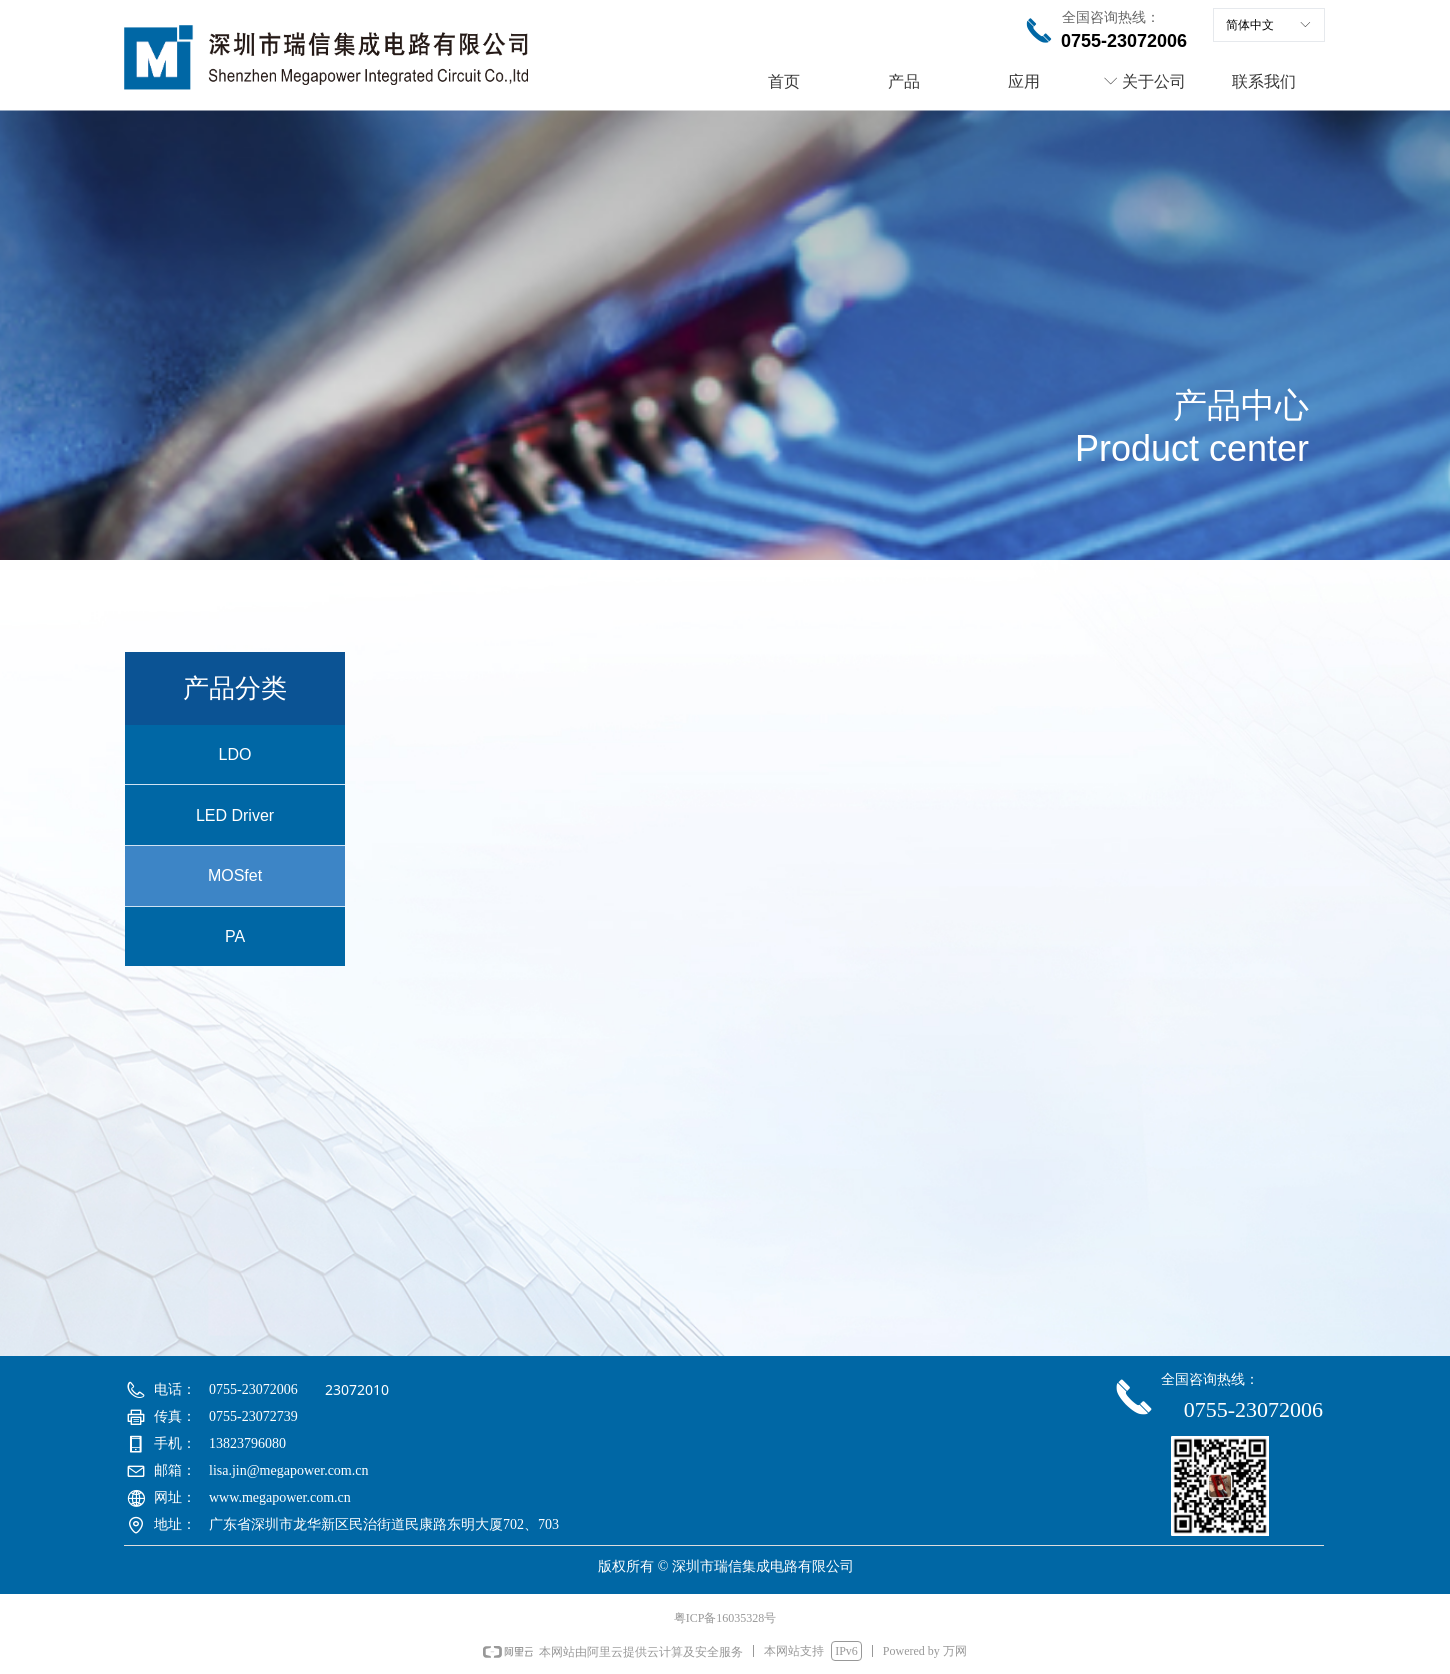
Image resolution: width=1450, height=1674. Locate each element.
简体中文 (1250, 25)
